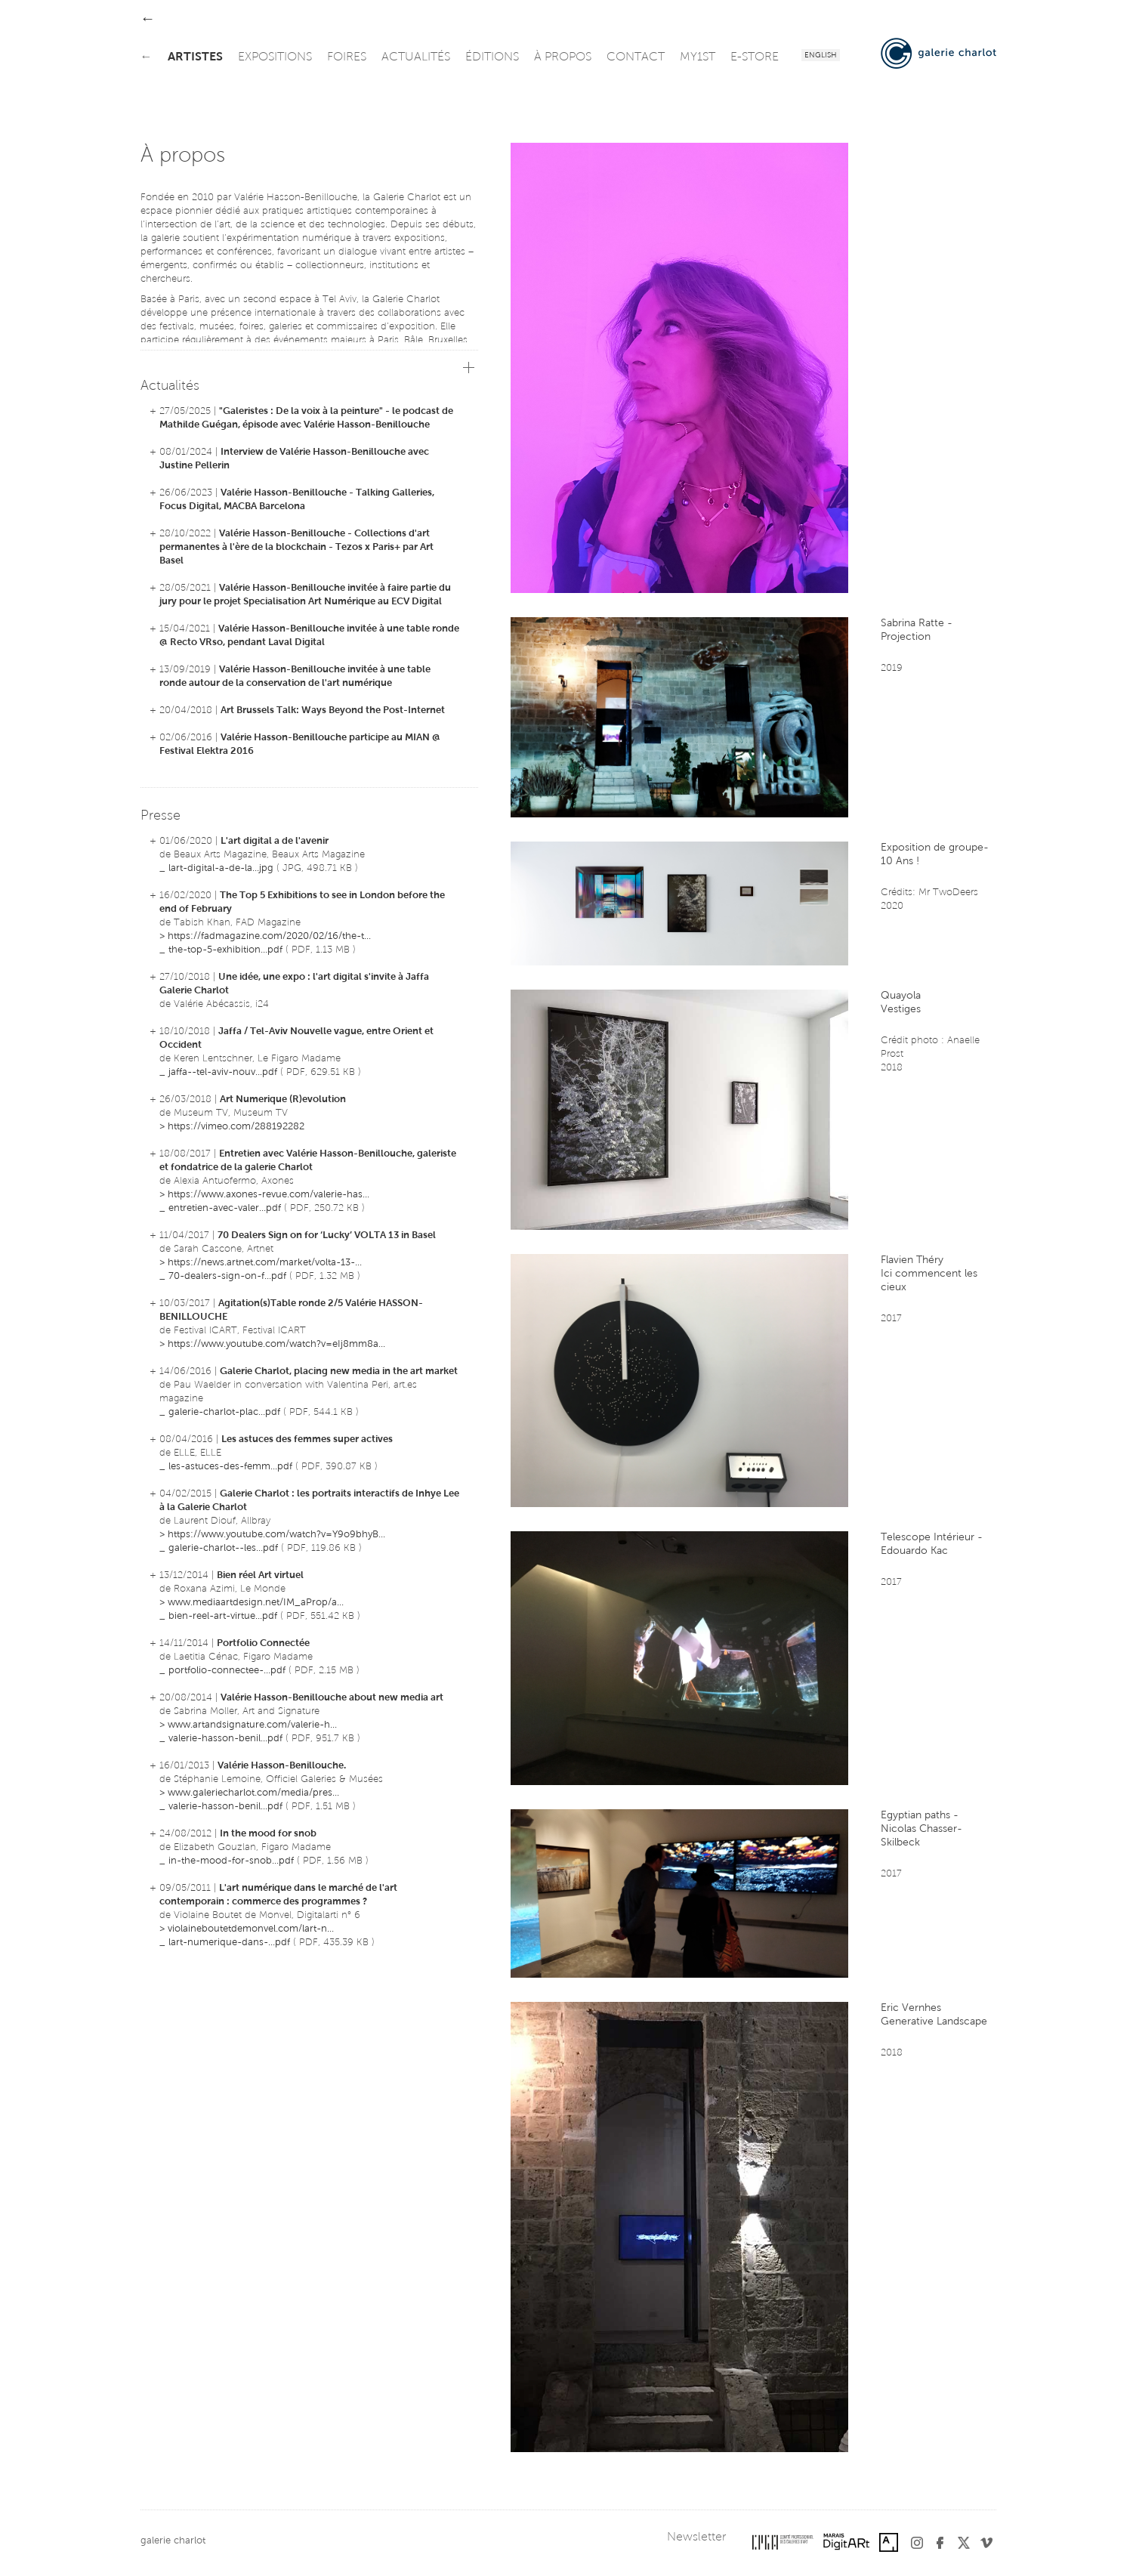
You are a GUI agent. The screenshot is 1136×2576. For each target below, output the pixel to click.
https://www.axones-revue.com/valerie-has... (268, 1195)
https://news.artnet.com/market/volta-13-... (265, 1263)
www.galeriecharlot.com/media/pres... (253, 1793)
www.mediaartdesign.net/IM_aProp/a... (256, 1603)
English (820, 56)
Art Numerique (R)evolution (283, 1099)
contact (636, 57)
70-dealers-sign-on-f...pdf (227, 1276)
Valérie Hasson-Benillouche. (282, 1766)
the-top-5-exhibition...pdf (225, 950)
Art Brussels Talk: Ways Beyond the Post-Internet (333, 710)
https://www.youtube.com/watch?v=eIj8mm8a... (276, 1344)
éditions (492, 57)
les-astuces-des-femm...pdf (230, 1467)
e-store (754, 57)
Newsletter (696, 2537)
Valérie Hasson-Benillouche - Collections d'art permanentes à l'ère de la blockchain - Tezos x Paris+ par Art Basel (296, 547)
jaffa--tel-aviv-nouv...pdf (222, 1072)
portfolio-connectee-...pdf (227, 1671)
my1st (697, 57)
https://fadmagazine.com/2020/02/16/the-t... (269, 936)
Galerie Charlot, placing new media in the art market (339, 1371)
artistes (195, 57)
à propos (562, 57)
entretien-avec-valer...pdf (224, 1208)
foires (346, 57)
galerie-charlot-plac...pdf (224, 1412)
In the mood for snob (268, 1834)
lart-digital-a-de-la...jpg (220, 868)
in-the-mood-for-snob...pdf (231, 1861)
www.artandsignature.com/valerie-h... (252, 1725)
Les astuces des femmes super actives (307, 1439)
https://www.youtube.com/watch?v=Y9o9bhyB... (276, 1535)
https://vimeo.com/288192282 (236, 1127)
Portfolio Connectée (263, 1643)
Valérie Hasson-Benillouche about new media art (332, 1698)
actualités (415, 57)
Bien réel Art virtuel (260, 1575)
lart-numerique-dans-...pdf (229, 1942)
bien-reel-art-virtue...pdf (222, 1616)
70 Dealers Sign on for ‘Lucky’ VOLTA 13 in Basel (327, 1235)
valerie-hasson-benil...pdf (225, 1739)
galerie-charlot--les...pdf (223, 1548)
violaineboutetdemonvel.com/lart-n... (251, 1929)
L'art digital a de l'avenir (275, 841)
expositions (275, 57)
